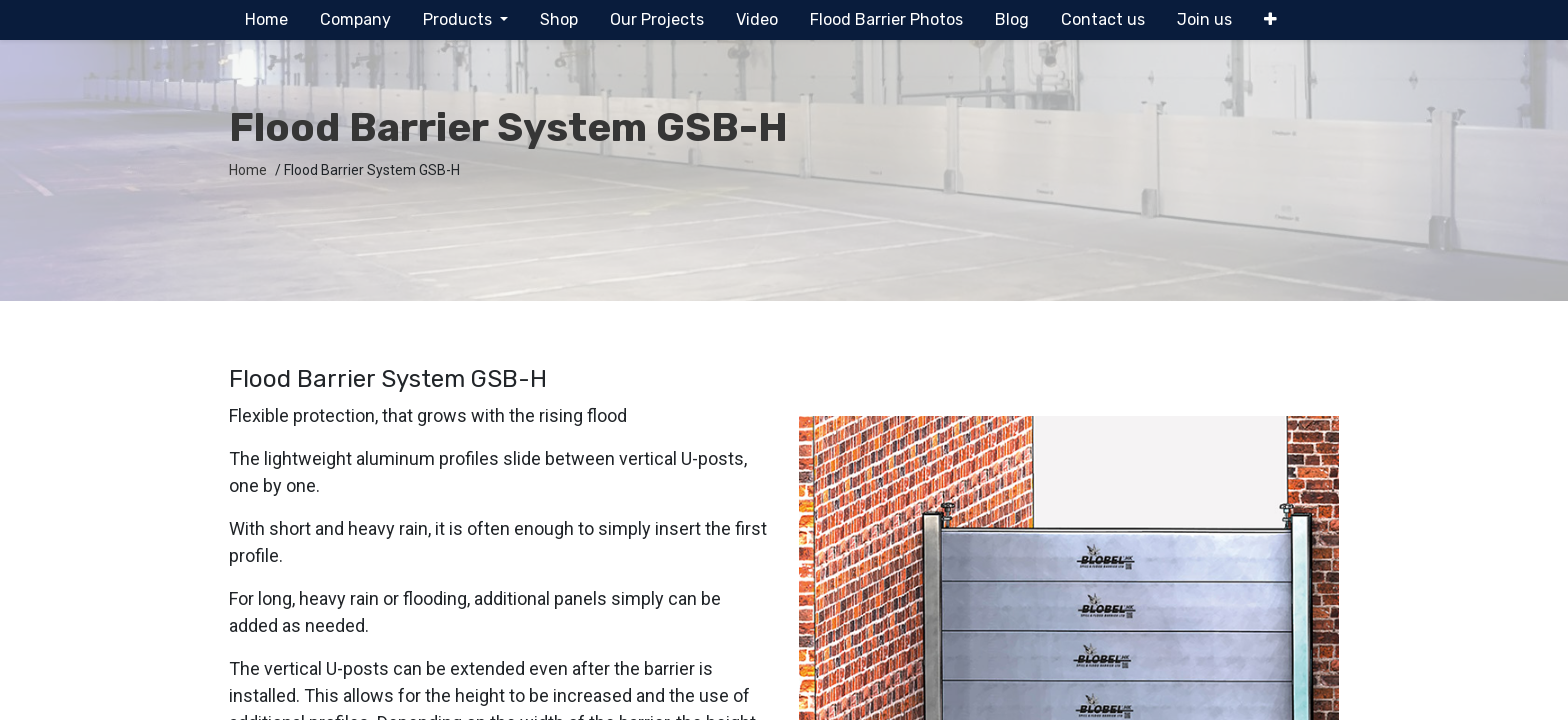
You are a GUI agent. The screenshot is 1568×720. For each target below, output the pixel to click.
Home (248, 170)
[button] (1270, 20)
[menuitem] (266, 20)
